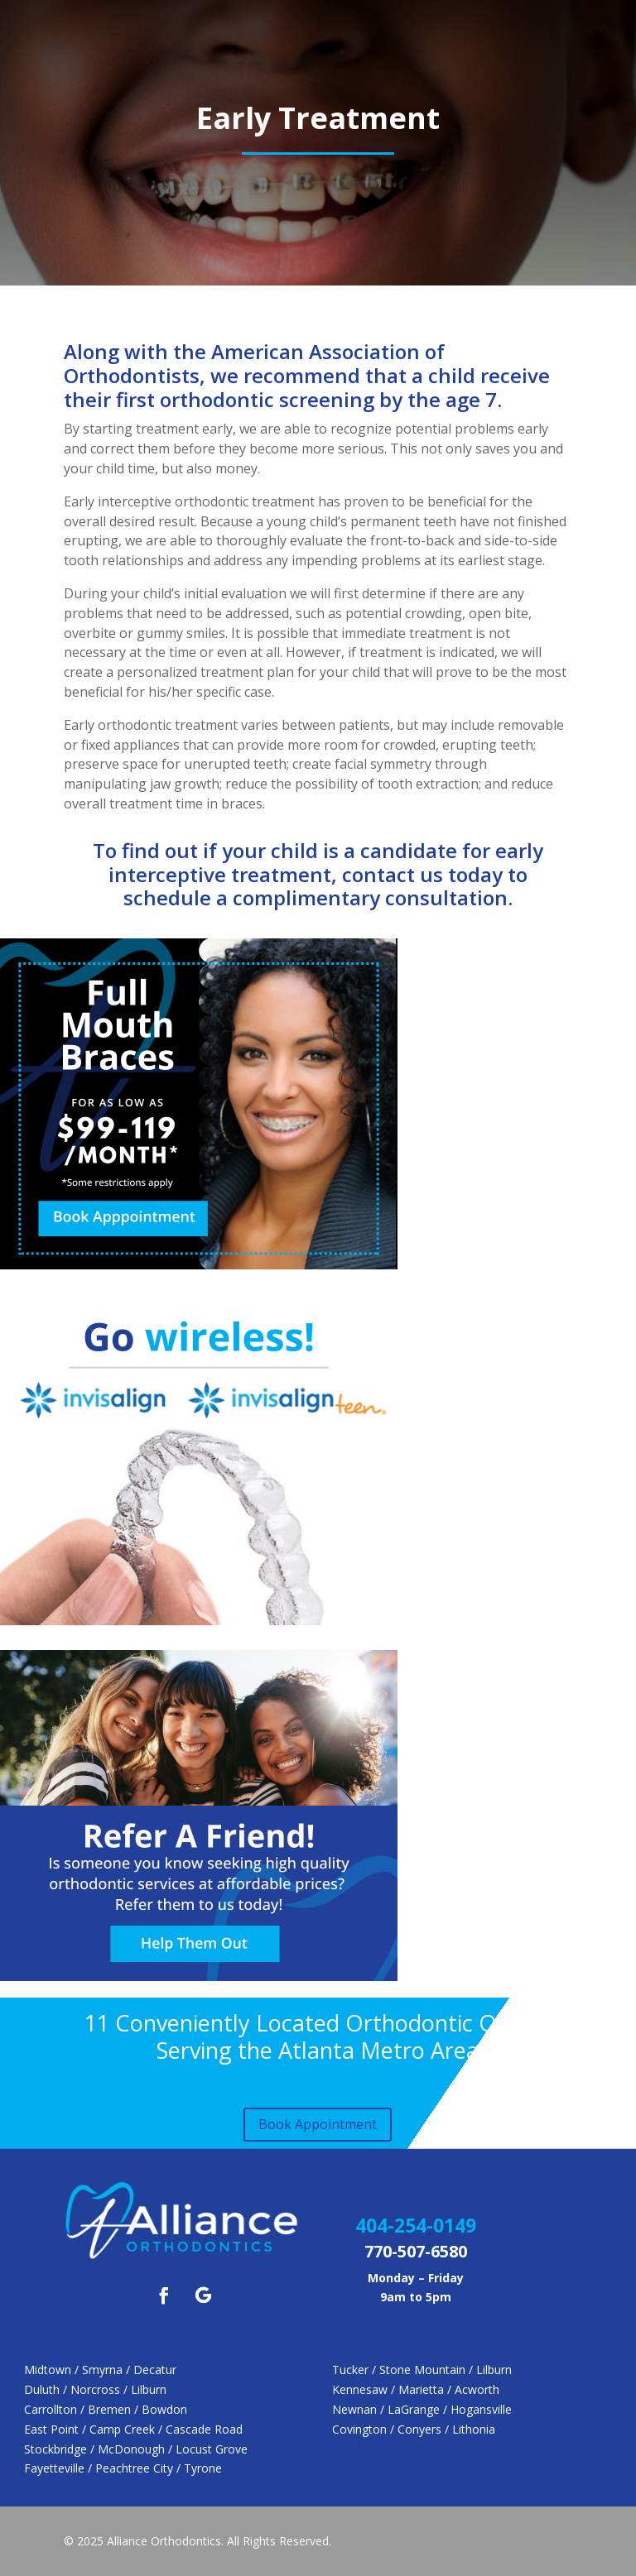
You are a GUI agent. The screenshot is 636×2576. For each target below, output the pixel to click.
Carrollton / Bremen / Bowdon (105, 2409)
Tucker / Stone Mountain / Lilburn (422, 2369)
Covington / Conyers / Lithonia (413, 2429)
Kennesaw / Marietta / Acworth (415, 2389)
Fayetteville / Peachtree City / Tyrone (123, 2468)
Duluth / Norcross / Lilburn (95, 2389)
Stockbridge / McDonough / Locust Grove (136, 2449)
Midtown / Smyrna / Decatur (100, 2369)
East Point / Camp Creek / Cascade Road (133, 2429)
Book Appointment (317, 2124)
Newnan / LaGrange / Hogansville (422, 2409)
